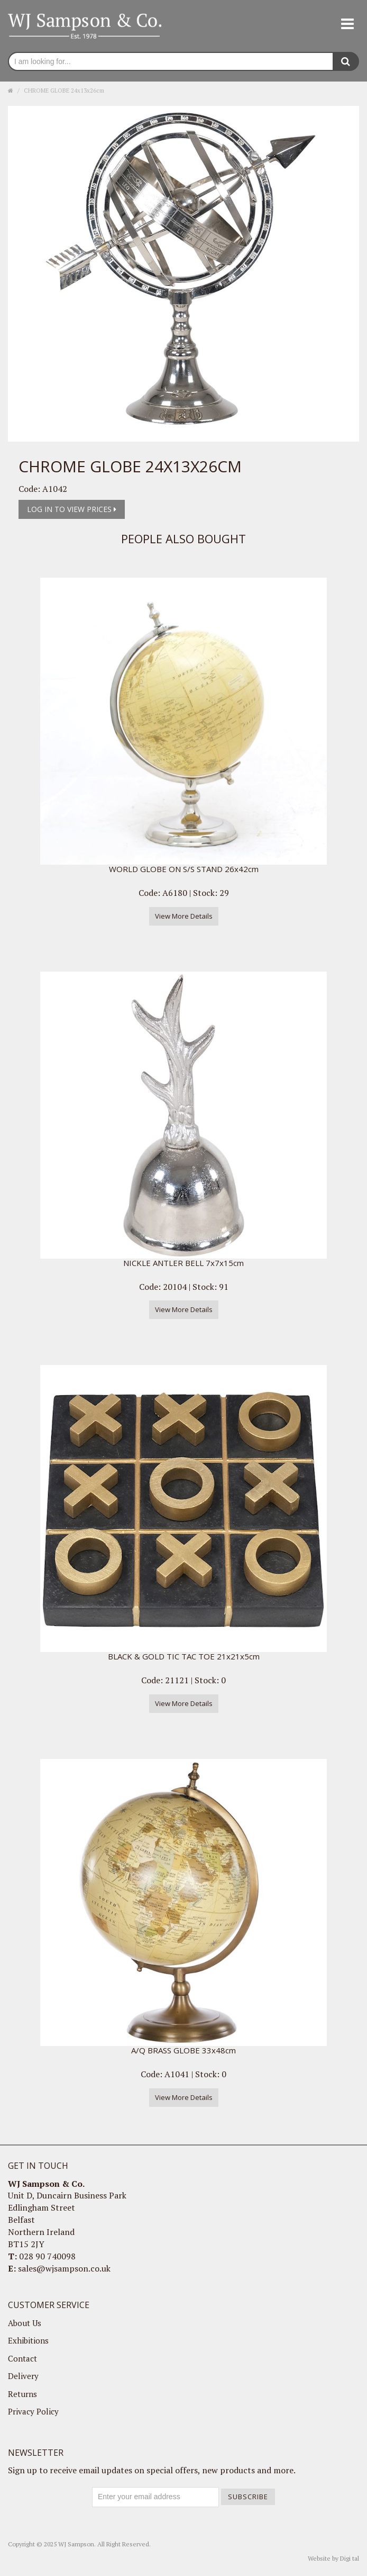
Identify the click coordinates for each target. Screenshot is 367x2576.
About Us (24, 2323)
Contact (22, 2358)
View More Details (184, 916)
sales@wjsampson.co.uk (64, 2268)
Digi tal (349, 2558)
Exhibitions (28, 2340)
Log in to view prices (71, 509)
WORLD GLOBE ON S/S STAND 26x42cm (184, 869)
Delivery (23, 2376)
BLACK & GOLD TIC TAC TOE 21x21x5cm (184, 1656)
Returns (22, 2394)
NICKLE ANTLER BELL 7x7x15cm (183, 1263)
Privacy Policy (33, 2411)
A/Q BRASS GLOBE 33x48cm (183, 2050)
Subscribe (248, 2496)
